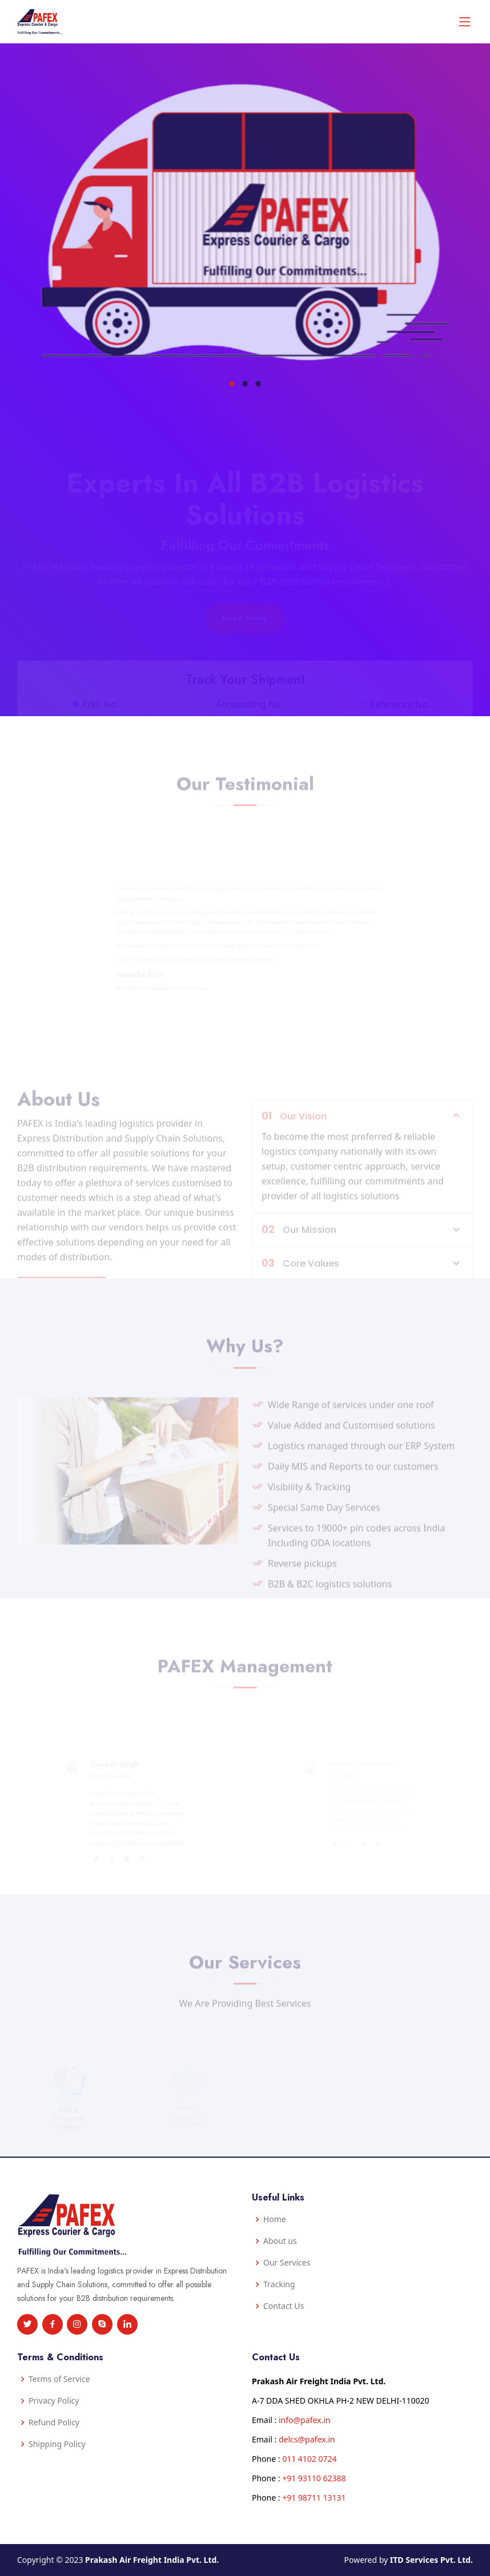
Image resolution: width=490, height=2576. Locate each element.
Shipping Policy (57, 2444)
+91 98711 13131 (314, 2497)
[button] (235, 352)
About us (280, 2241)
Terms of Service (59, 2379)
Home (274, 2219)
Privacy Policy (54, 2401)
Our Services (286, 2263)
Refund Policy (54, 2422)
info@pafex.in (304, 2420)
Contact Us (283, 2306)
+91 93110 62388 (314, 2478)
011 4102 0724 (309, 2458)
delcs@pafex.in (307, 2439)
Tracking (279, 2284)
